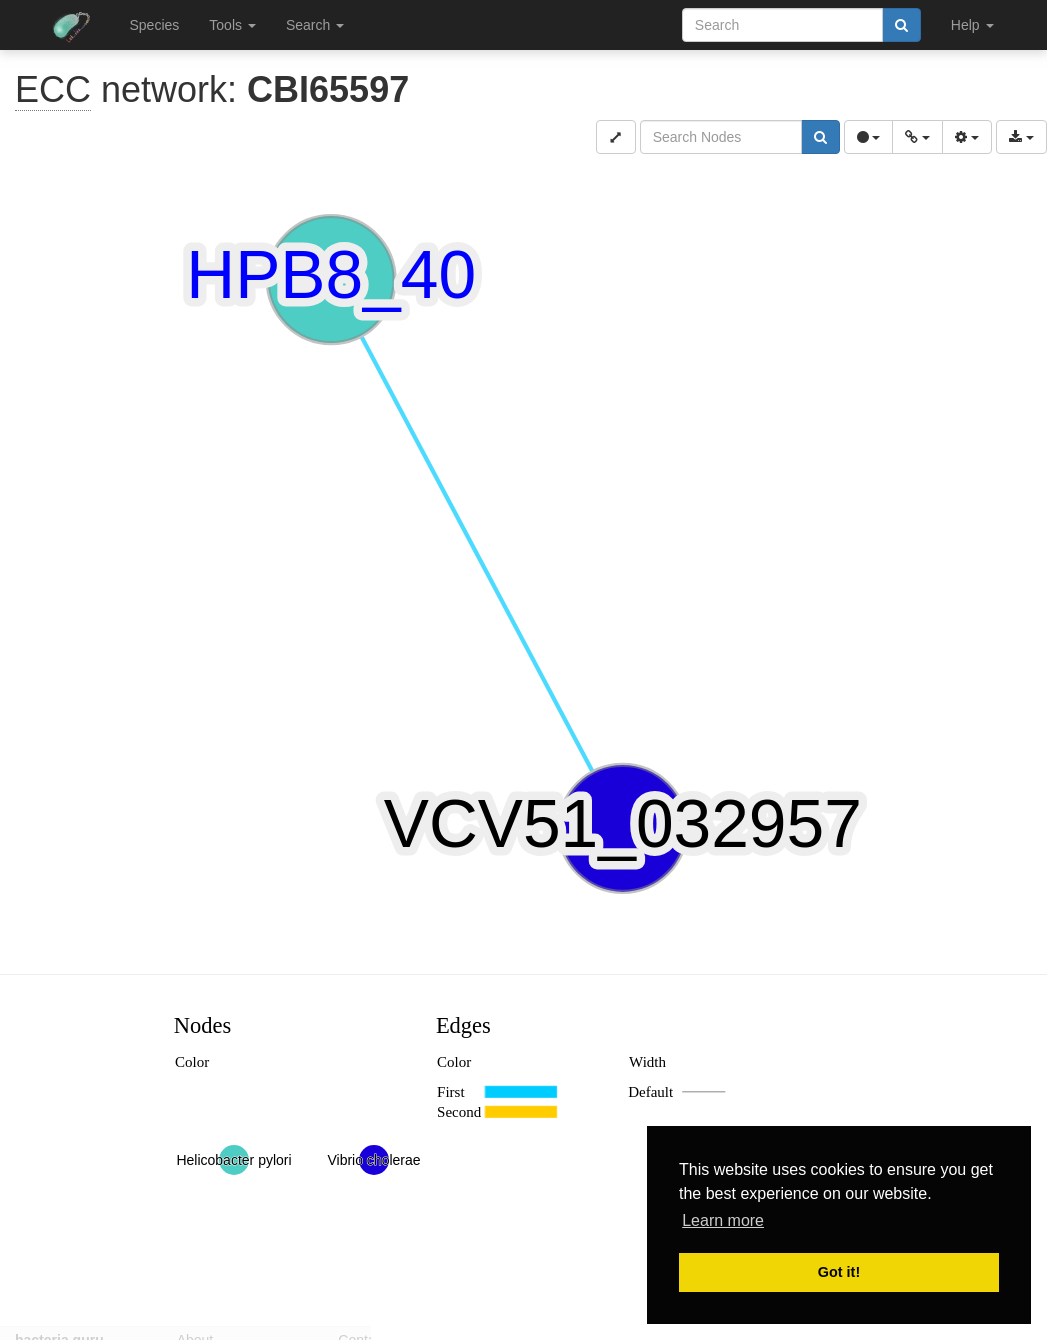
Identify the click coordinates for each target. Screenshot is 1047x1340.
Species (155, 25)
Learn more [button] (723, 1220)
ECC (53, 89)
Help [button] (972, 25)
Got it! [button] (839, 1272)
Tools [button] (232, 25)
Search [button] (315, 25)
